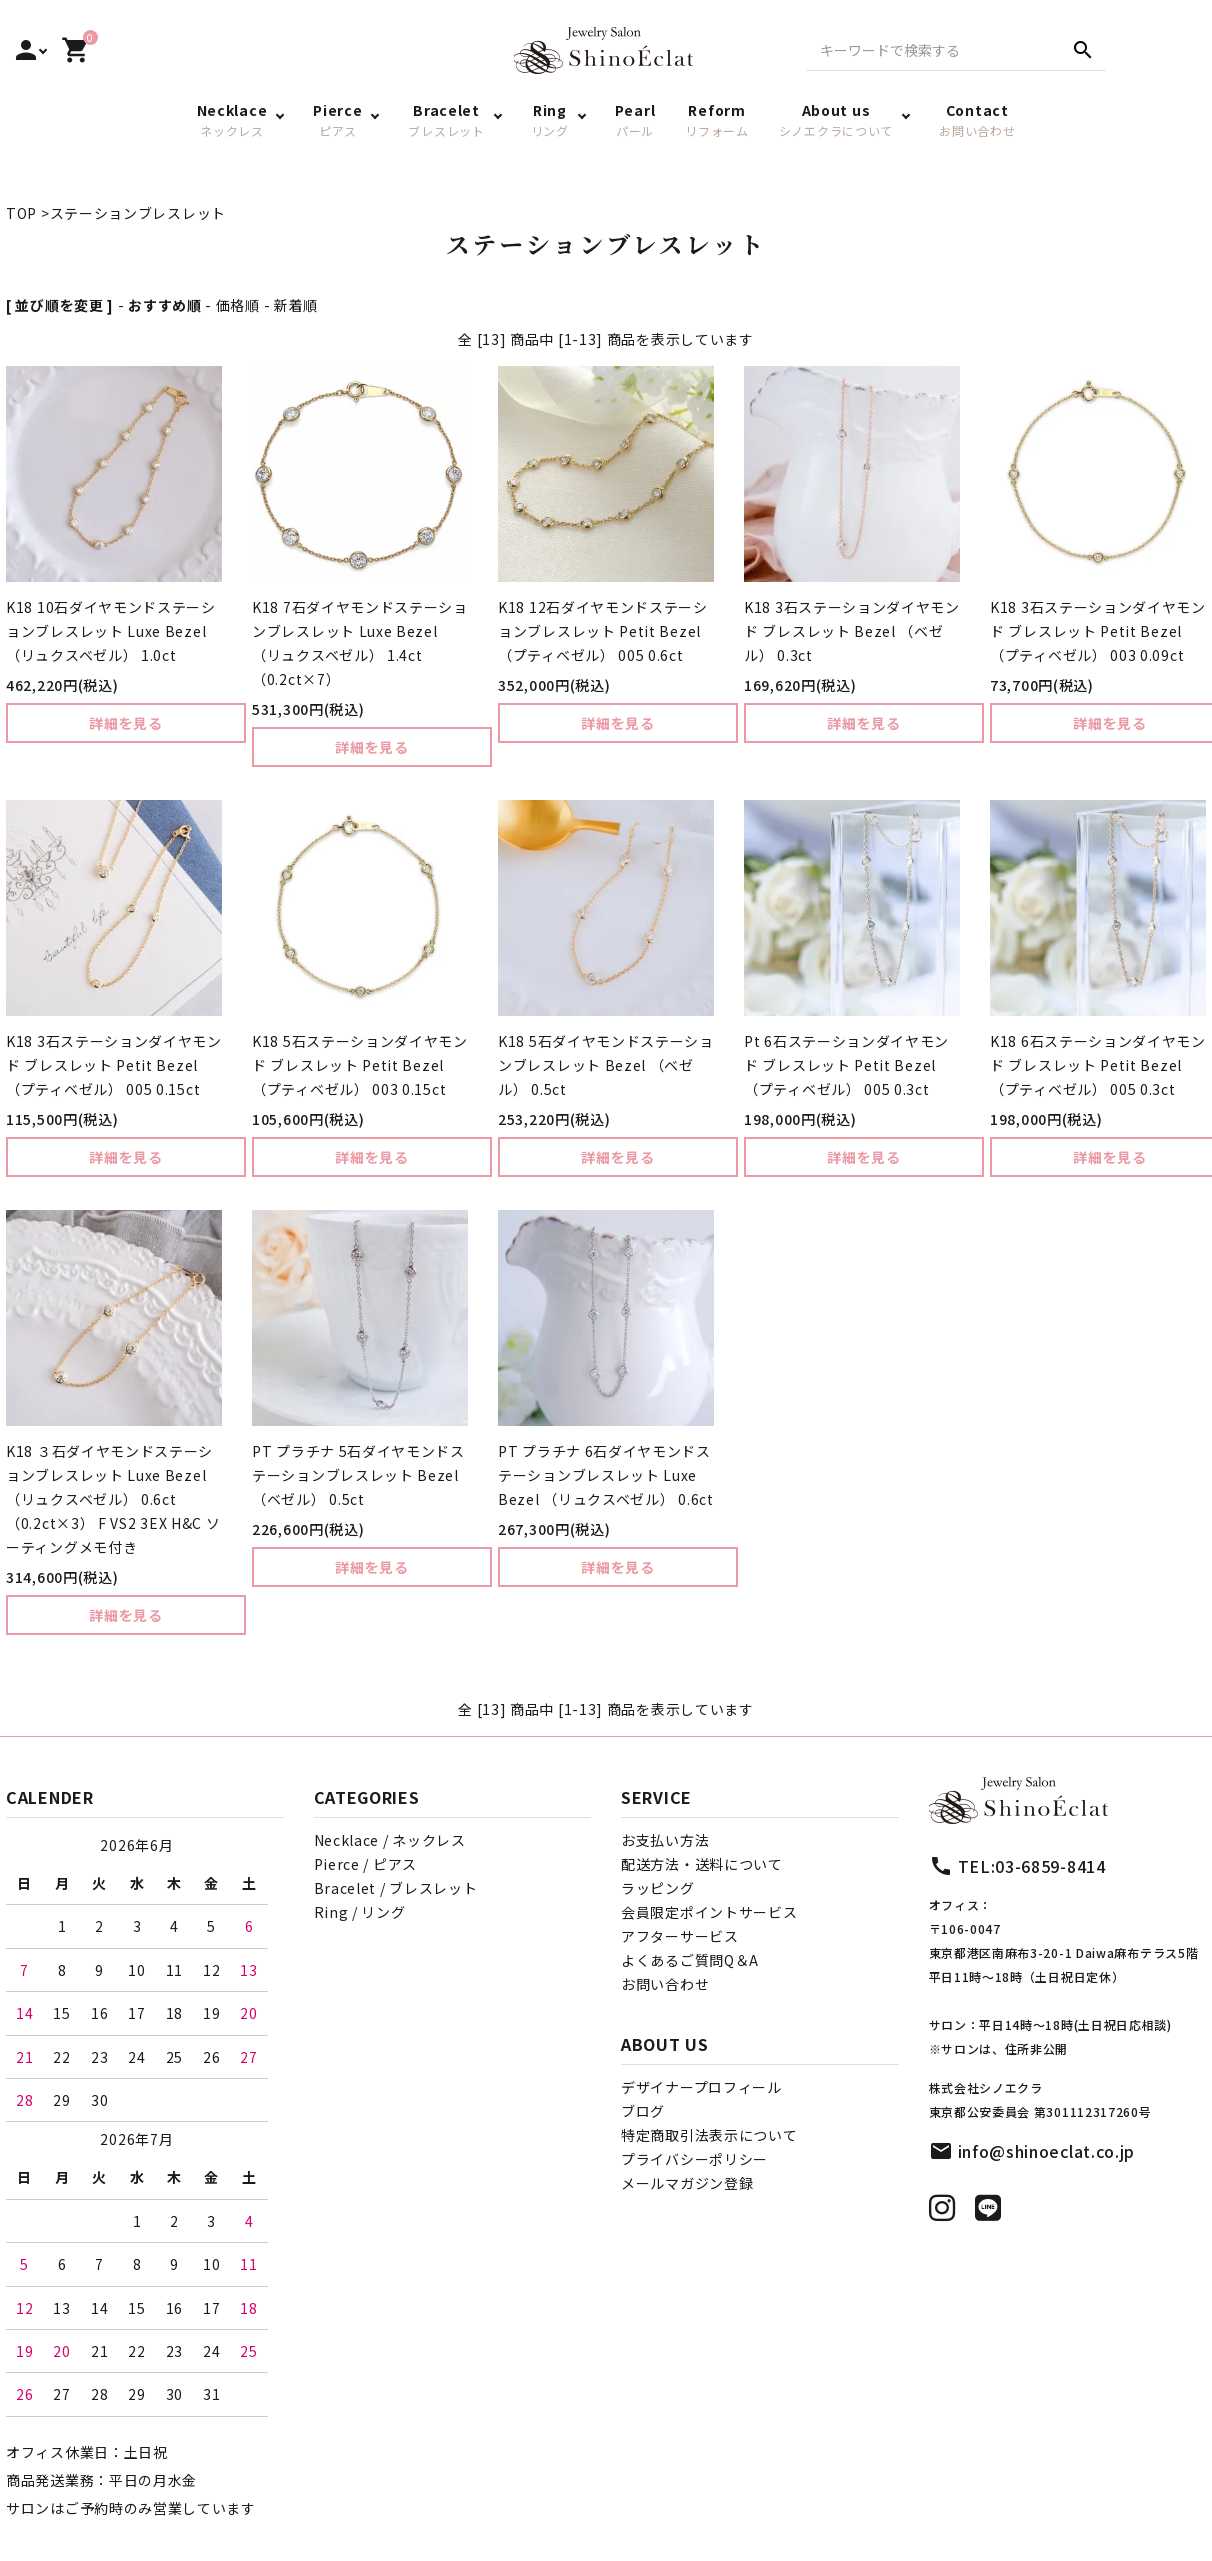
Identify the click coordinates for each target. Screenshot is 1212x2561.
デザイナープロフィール (701, 2087)
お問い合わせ (665, 1984)
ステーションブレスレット (138, 213)
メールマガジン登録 (687, 2183)
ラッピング (658, 1888)
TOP (21, 213)
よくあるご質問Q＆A (690, 1960)
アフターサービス (680, 1936)
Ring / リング (360, 1912)
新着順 (296, 305)
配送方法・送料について (702, 1864)
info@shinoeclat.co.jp (1047, 2151)
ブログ (643, 2111)
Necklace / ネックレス (390, 1840)
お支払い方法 (665, 1840)
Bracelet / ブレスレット (396, 1888)
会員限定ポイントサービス (709, 1912)
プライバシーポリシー (694, 2159)
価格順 (238, 305)
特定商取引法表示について (709, 2135)
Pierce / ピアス (365, 1864)
